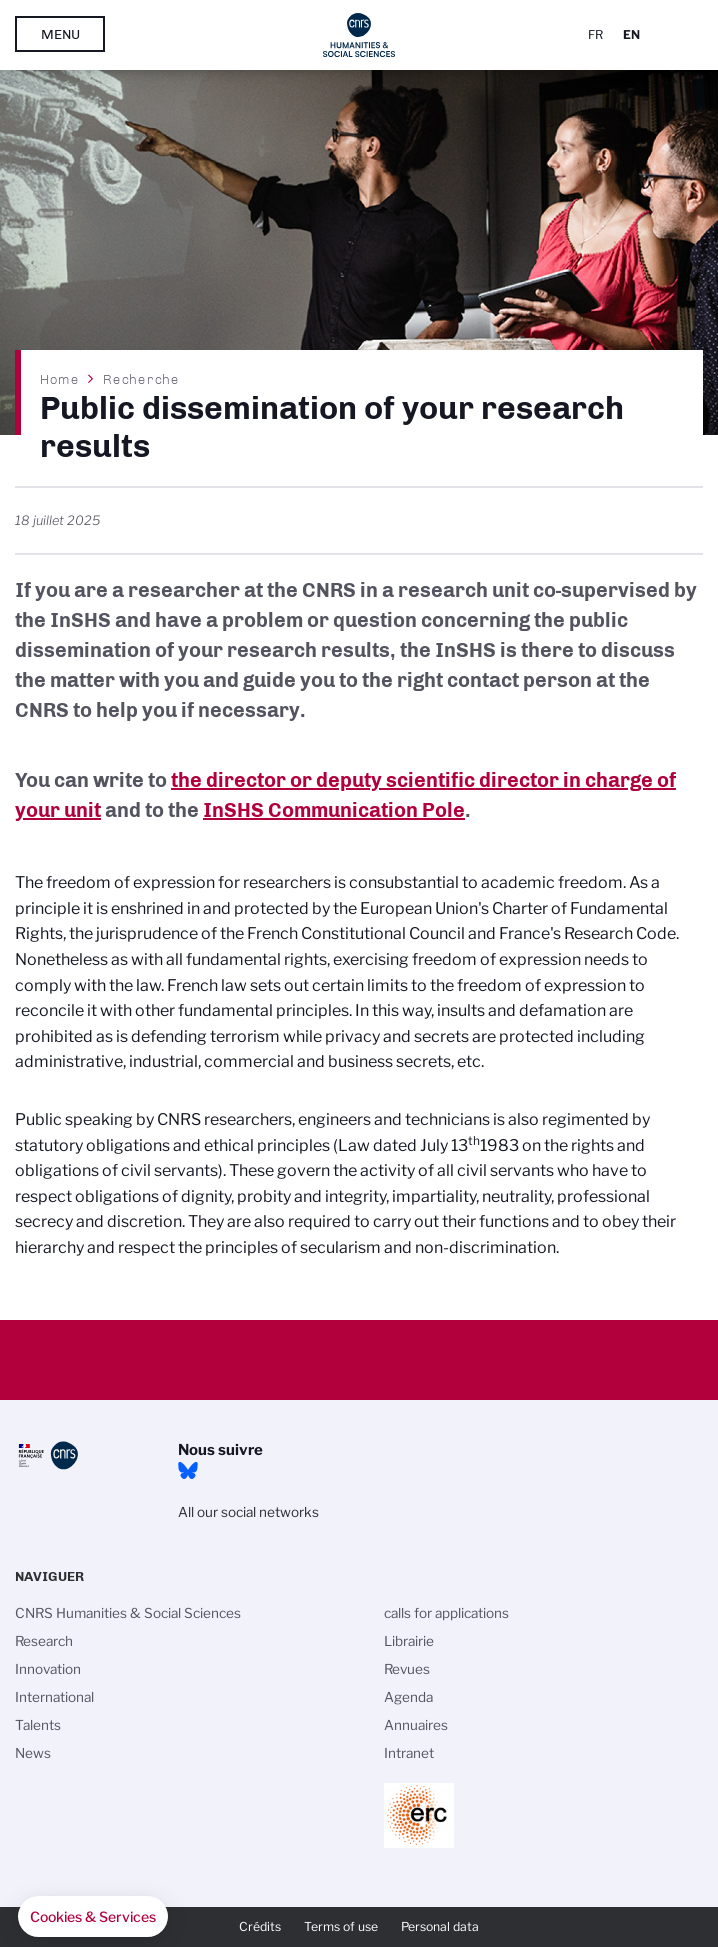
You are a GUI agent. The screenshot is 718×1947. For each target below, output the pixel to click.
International (54, 1697)
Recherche (141, 379)
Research (44, 1641)
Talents (38, 1725)
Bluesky (188, 1471)
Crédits (260, 1926)
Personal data (440, 1926)
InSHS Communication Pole (334, 810)
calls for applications (446, 1613)
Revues (407, 1669)
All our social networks (248, 1512)
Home (60, 379)
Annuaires (416, 1725)
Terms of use (341, 1926)
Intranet (409, 1753)
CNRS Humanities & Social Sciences (128, 1613)
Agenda (408, 1697)
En (631, 34)
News (33, 1753)
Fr (595, 34)
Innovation (48, 1669)
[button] (93, 1917)
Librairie (409, 1641)
